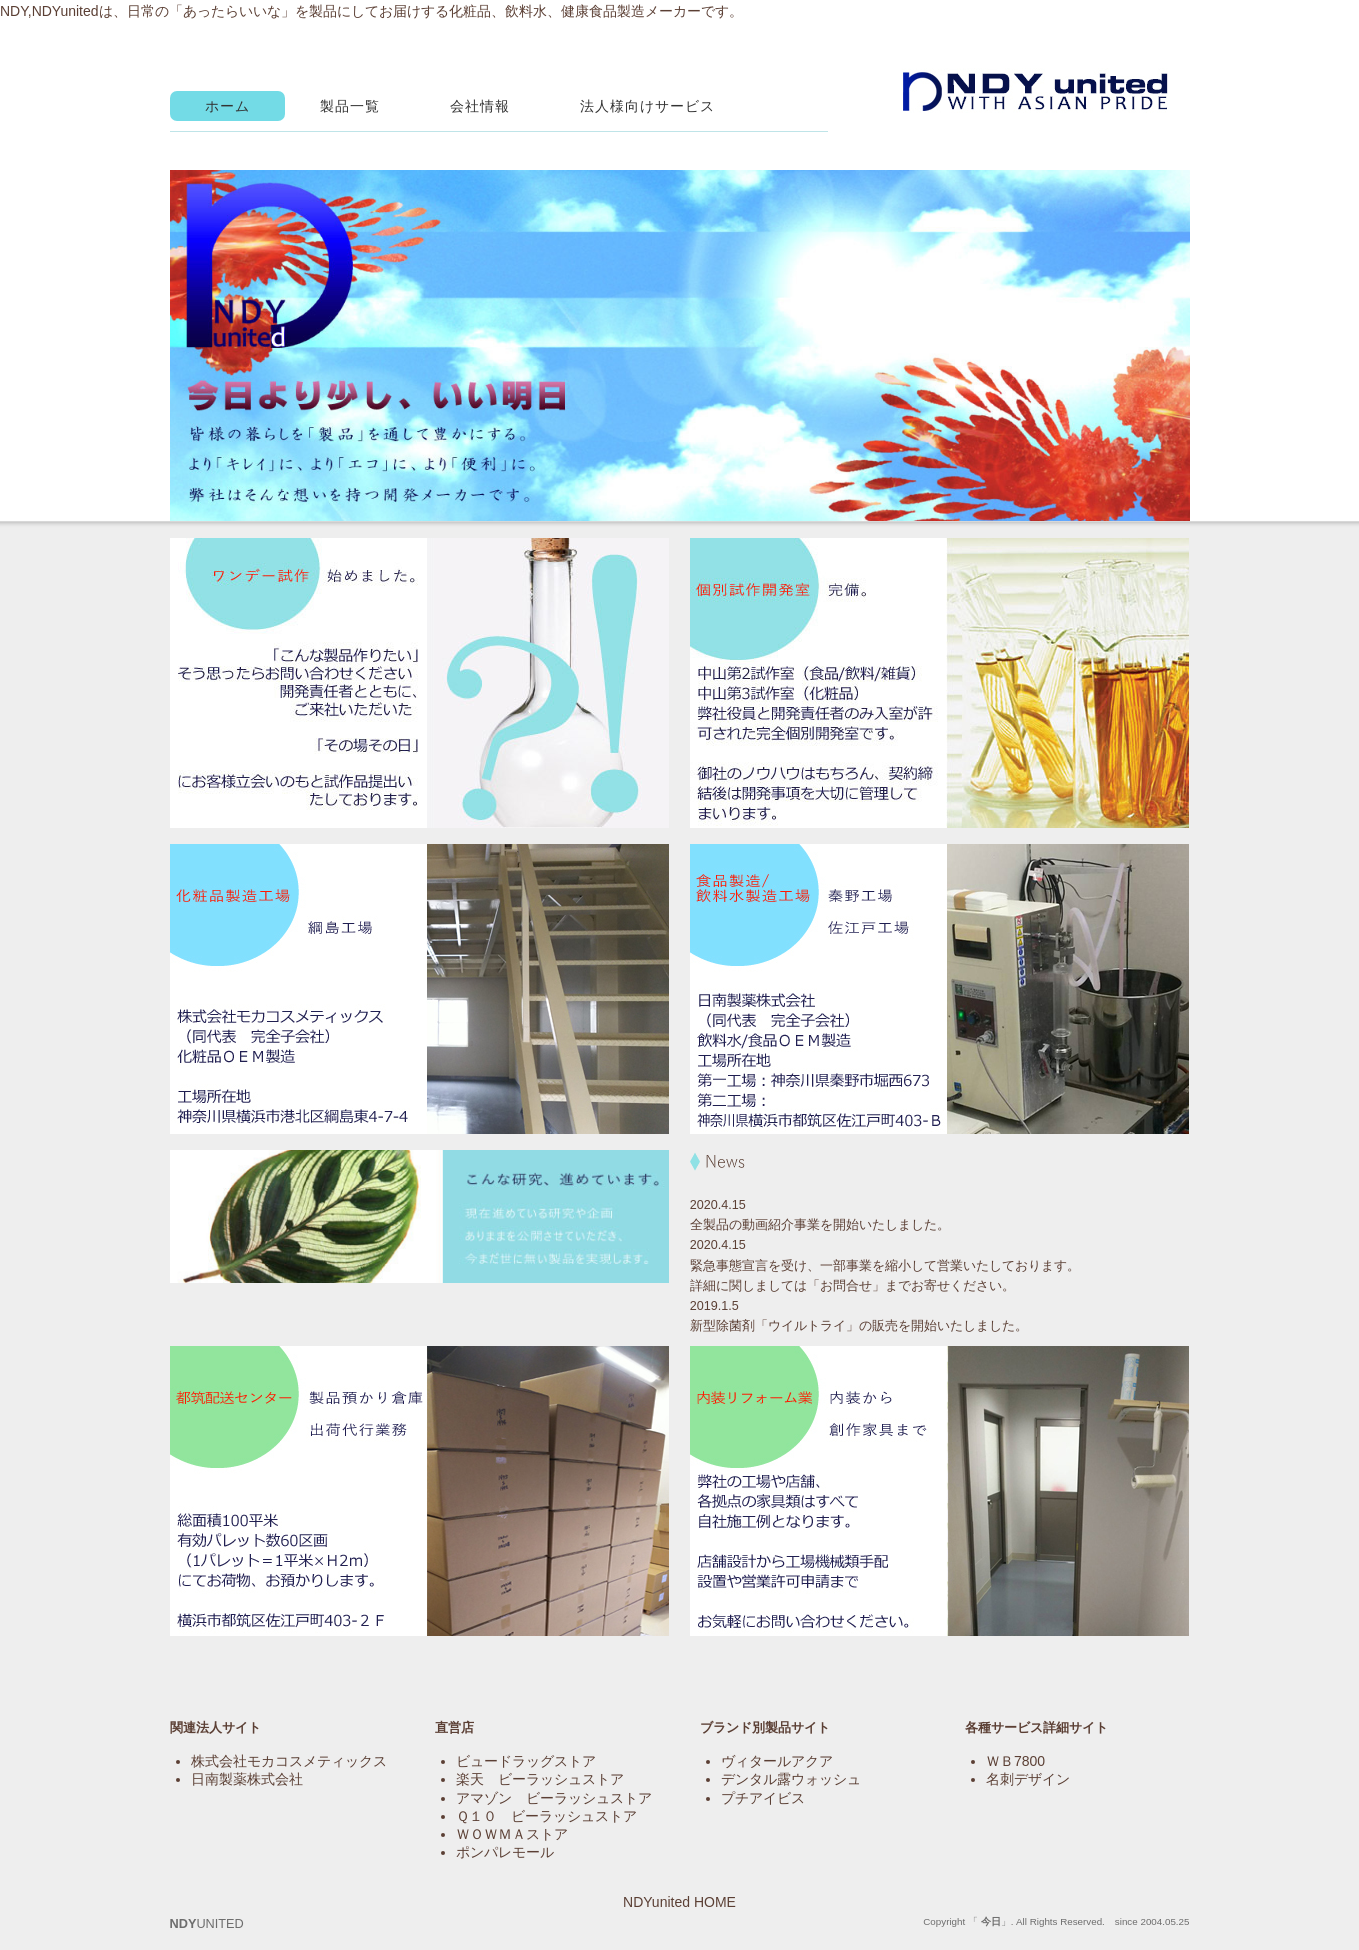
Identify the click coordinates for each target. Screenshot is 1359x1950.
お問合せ (846, 1286)
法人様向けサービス (647, 106)
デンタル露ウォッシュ (791, 1779)
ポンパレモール (505, 1852)
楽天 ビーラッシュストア (540, 1779)
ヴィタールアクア (777, 1761)
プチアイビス (763, 1798)
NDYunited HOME (679, 1902)
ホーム (227, 106)
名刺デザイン (1028, 1779)
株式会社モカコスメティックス (289, 1761)
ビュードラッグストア (526, 1761)
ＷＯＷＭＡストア (512, 1834)
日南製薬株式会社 (247, 1779)
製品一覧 (350, 106)
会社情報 (480, 106)
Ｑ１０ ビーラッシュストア (546, 1816)
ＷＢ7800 (1015, 1761)
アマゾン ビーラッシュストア (554, 1798)
